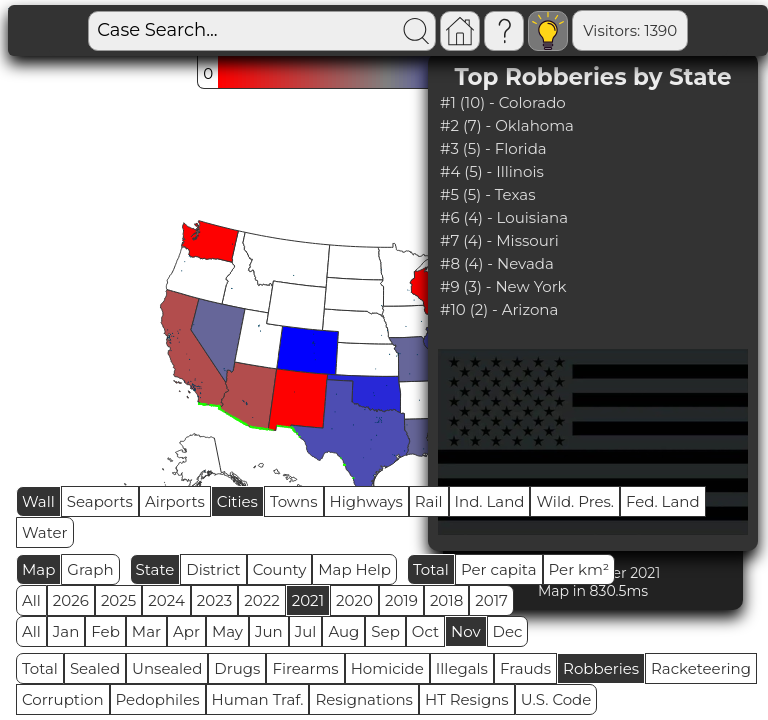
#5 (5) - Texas (487, 194)
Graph (90, 569)
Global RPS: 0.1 (690, 30)
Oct (425, 631)
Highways (366, 501)
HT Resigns (467, 699)
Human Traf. (258, 699)
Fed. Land (663, 501)
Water (45, 532)
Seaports (100, 501)
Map (38, 569)
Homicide (387, 668)
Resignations (364, 699)
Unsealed (167, 668)
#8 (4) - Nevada (497, 263)
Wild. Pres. (575, 501)
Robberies (601, 668)
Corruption (63, 699)
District (213, 569)
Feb (105, 631)
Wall (38, 501)
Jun (269, 631)
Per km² (579, 569)
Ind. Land (490, 501)
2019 (401, 600)
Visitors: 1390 (563, 30)
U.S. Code (556, 699)
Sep (385, 631)
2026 (71, 600)
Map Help (354, 569)
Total (431, 569)
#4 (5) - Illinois (492, 171)
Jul (306, 631)
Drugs (237, 668)
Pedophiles (158, 699)
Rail (429, 501)
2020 (354, 600)
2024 (166, 600)
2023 (214, 600)
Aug (343, 631)
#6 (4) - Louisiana (504, 217)
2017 (491, 600)
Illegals (462, 668)
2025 (118, 600)
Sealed (95, 668)
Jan (66, 631)
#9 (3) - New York (503, 286)
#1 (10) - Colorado (503, 102)
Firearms (305, 668)
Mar (146, 631)
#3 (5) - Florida (493, 148)
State (155, 569)
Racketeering (701, 668)
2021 (308, 600)
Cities (237, 501)
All (31, 600)
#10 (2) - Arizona (499, 309)
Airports (175, 501)
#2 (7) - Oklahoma (507, 125)
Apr (186, 631)
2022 (261, 600)
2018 (446, 600)
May (227, 631)
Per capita (499, 569)
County (280, 569)
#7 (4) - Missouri (499, 240)
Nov (466, 631)
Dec (508, 631)
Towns (294, 501)
